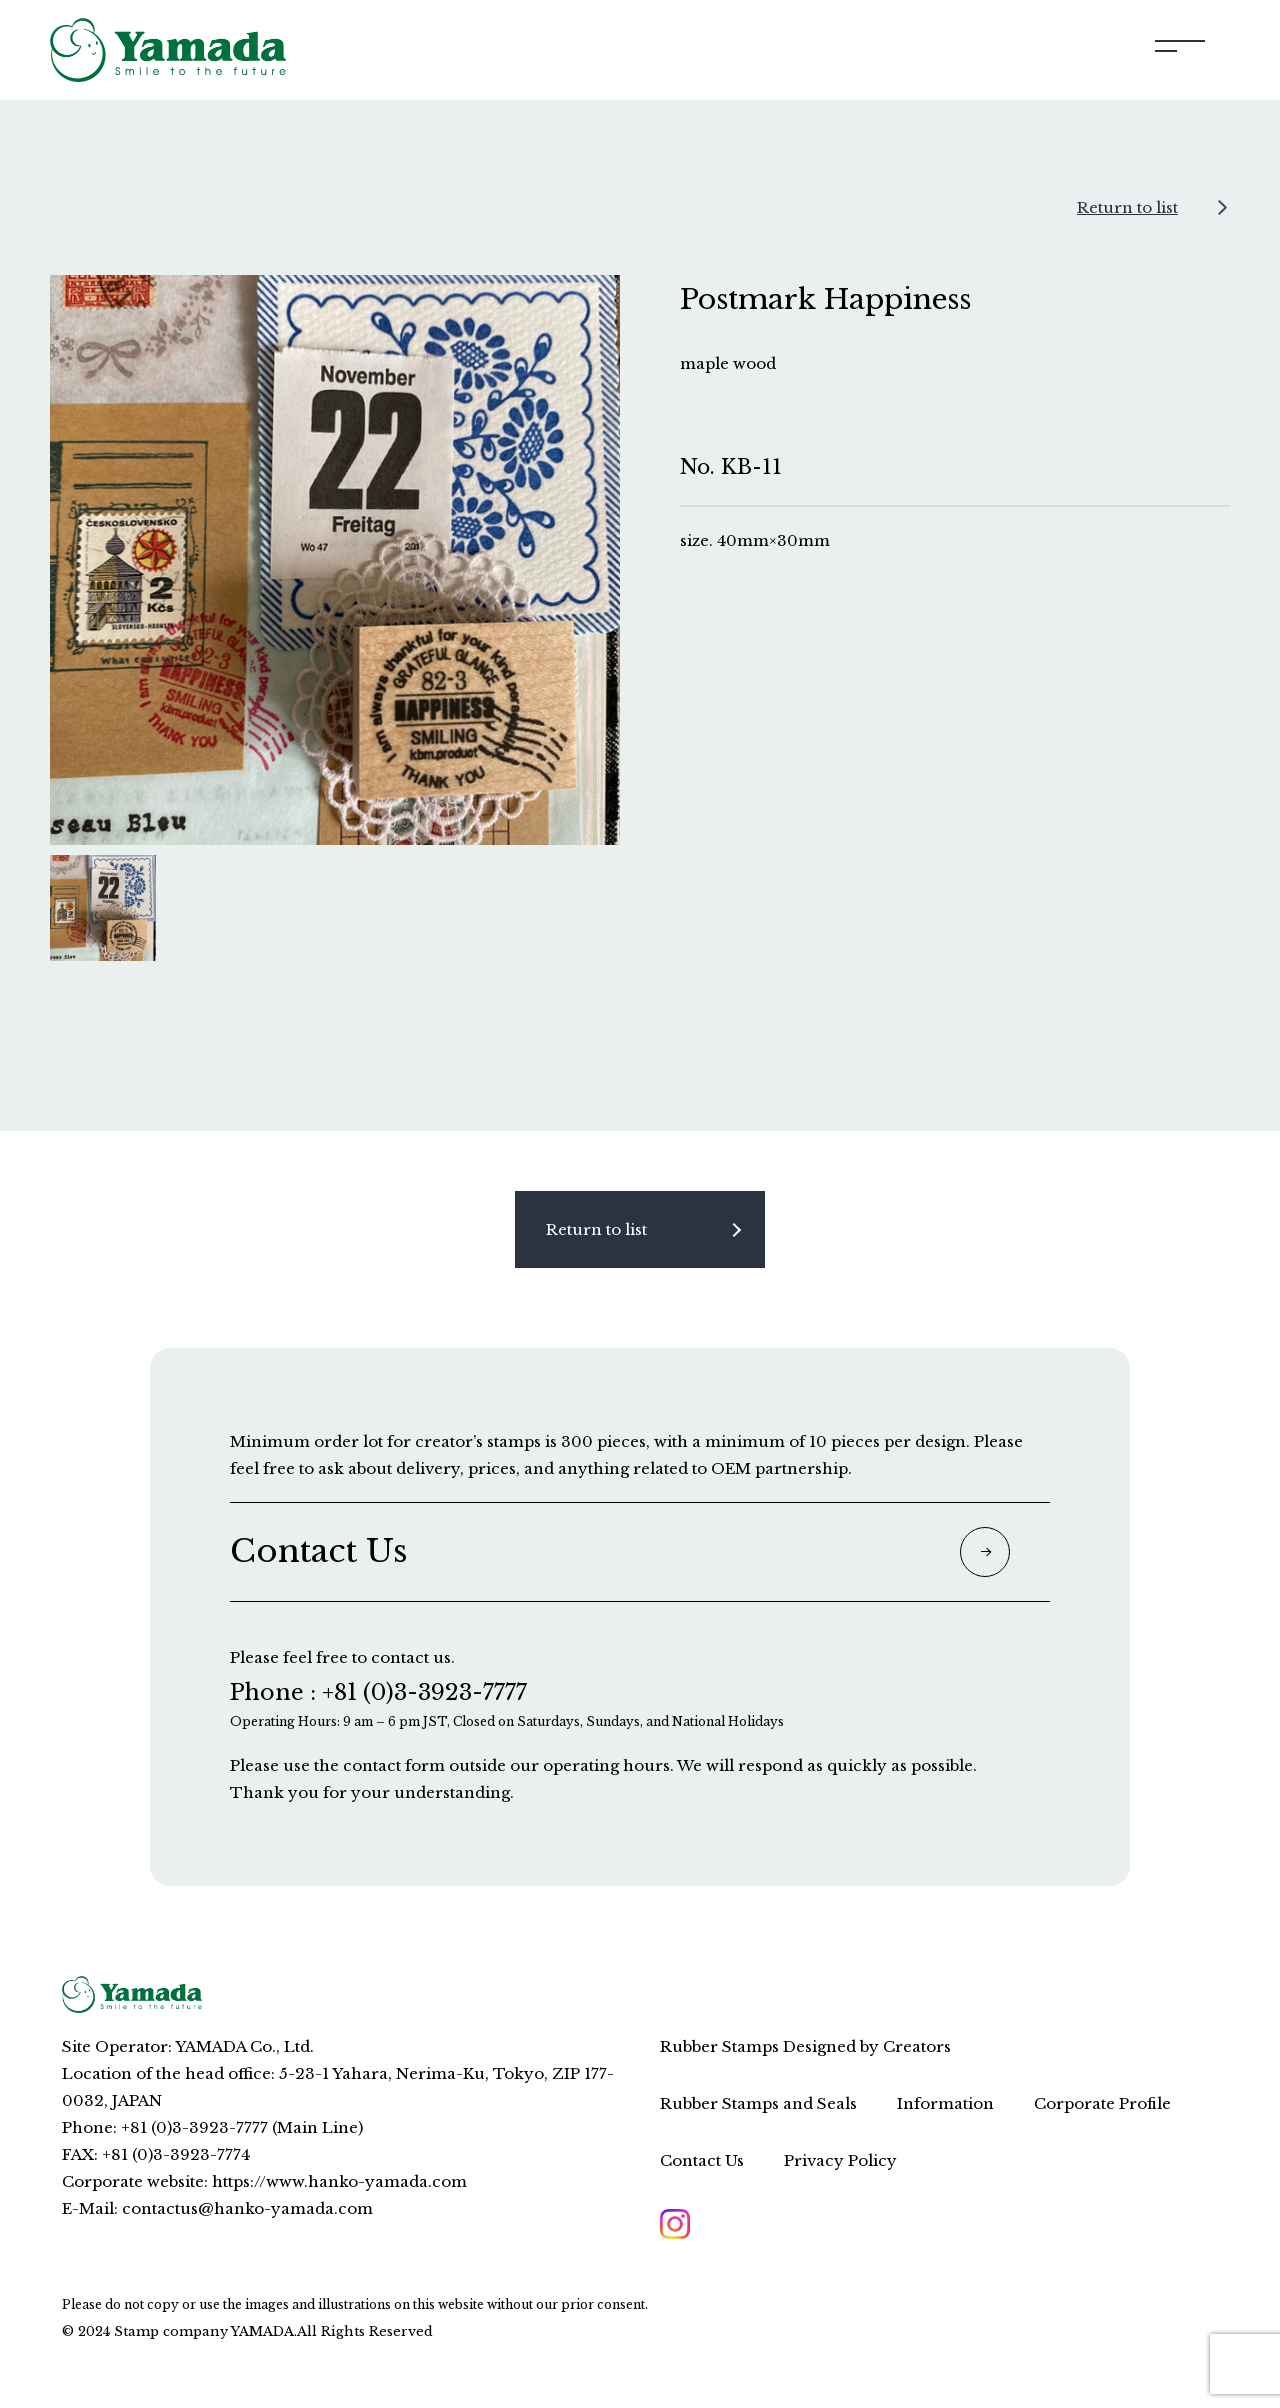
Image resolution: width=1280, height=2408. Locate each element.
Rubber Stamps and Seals (758, 2103)
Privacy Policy (840, 2160)
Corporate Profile (1102, 2103)
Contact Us (702, 2160)
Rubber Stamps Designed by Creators (805, 2046)
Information (945, 2103)
